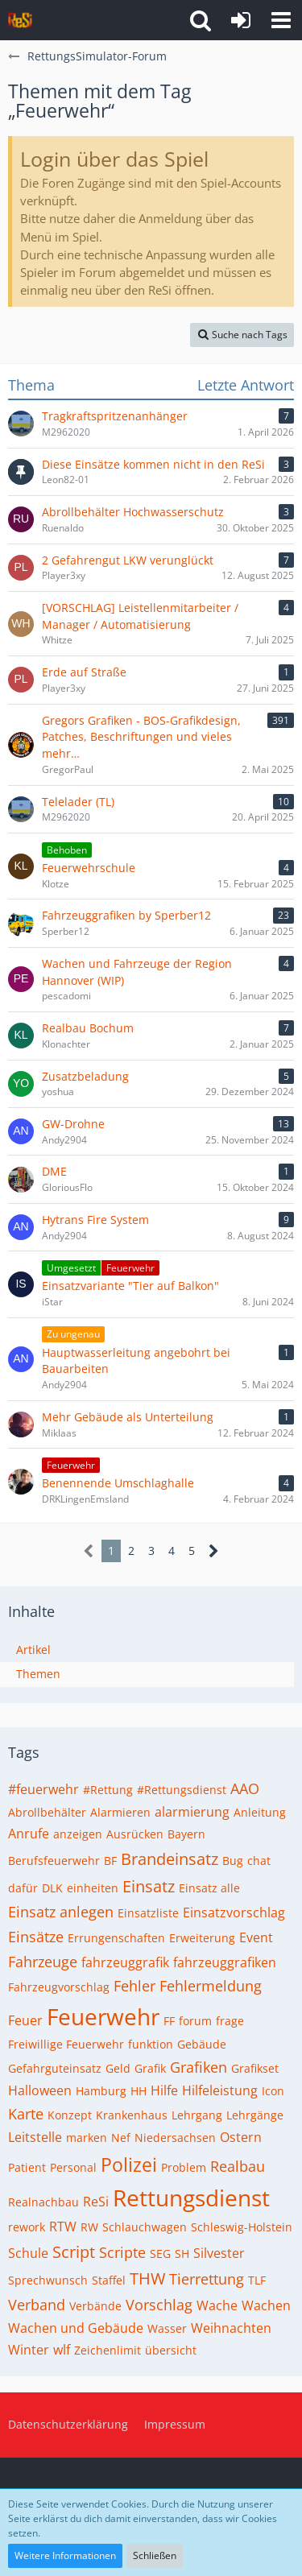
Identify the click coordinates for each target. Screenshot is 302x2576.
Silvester (219, 2253)
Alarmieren (120, 1812)
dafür (23, 1888)
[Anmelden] (241, 20)
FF (169, 2020)
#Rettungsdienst (181, 1789)
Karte (25, 2113)
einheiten (92, 1888)
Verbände (95, 2305)
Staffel (109, 2280)
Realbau (237, 2166)
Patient (27, 2167)
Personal (73, 2167)
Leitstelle (35, 2137)
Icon (273, 2090)
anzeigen (77, 1834)
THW (147, 2278)
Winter (28, 2350)
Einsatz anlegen (61, 1911)
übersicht (171, 2350)
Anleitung (260, 1812)
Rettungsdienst (191, 2197)
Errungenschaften (116, 1937)
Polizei (129, 2164)
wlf (61, 2350)
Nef (120, 2137)
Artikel (33, 1649)
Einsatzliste (148, 1913)
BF (110, 1860)
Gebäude (201, 2044)
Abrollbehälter (47, 1812)
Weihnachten (231, 2328)
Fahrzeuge (42, 1961)
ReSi (96, 2201)
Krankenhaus (132, 2115)
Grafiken (198, 2067)
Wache (217, 2305)
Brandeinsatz (169, 1859)
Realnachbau (43, 2202)
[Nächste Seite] (213, 1551)
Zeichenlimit (107, 2350)
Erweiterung (202, 1937)
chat (259, 1860)
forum (195, 2020)
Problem (183, 2167)
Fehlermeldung (210, 1985)
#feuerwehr (43, 1789)
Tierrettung (206, 2279)
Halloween (40, 2090)
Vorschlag (159, 2304)
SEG (160, 2253)
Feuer (25, 2020)
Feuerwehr (103, 2016)
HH (138, 2090)
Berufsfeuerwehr (54, 1860)
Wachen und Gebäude (75, 2328)
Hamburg (101, 2090)
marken (86, 2137)
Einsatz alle (209, 1888)
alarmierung (192, 1812)
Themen (38, 1673)
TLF (257, 2280)
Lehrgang (197, 2115)
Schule (28, 2253)
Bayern (186, 1834)
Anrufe (28, 1833)
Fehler (134, 1985)
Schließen (154, 2555)
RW (89, 2227)
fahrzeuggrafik (125, 1962)
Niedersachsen (175, 2137)
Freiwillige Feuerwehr (66, 2044)
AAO (244, 1788)
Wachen (266, 2305)
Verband (36, 2304)
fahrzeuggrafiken (224, 1962)
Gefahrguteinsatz (54, 2068)
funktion (150, 2044)
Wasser (167, 2328)
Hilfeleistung (220, 2090)
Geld (117, 2068)
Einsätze (36, 1936)
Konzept (70, 2115)
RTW (63, 2226)
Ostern (241, 2137)
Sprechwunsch (48, 2280)
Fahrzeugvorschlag (59, 1987)
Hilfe (164, 2090)
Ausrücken (134, 1834)
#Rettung (108, 1789)
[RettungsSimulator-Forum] (20, 20)
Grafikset (255, 2068)
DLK (52, 1888)
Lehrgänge (254, 2115)
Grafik (150, 2068)
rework (26, 2227)
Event (256, 1937)
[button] (281, 20)
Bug (232, 1860)
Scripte (122, 2252)
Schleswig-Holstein (241, 2227)
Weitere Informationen (65, 2555)
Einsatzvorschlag (234, 1912)
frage (230, 2020)
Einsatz (148, 1886)
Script (73, 2252)
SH (182, 2253)
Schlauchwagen (144, 2227)
